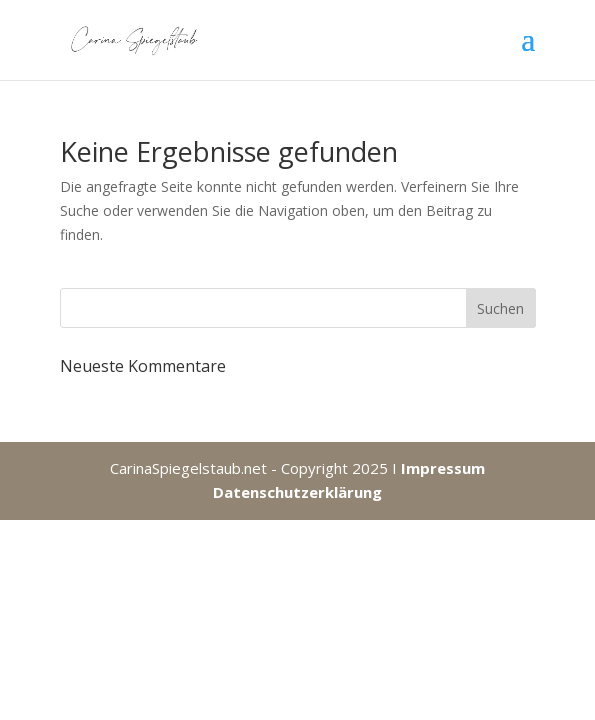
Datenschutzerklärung (297, 492)
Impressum (443, 468)
